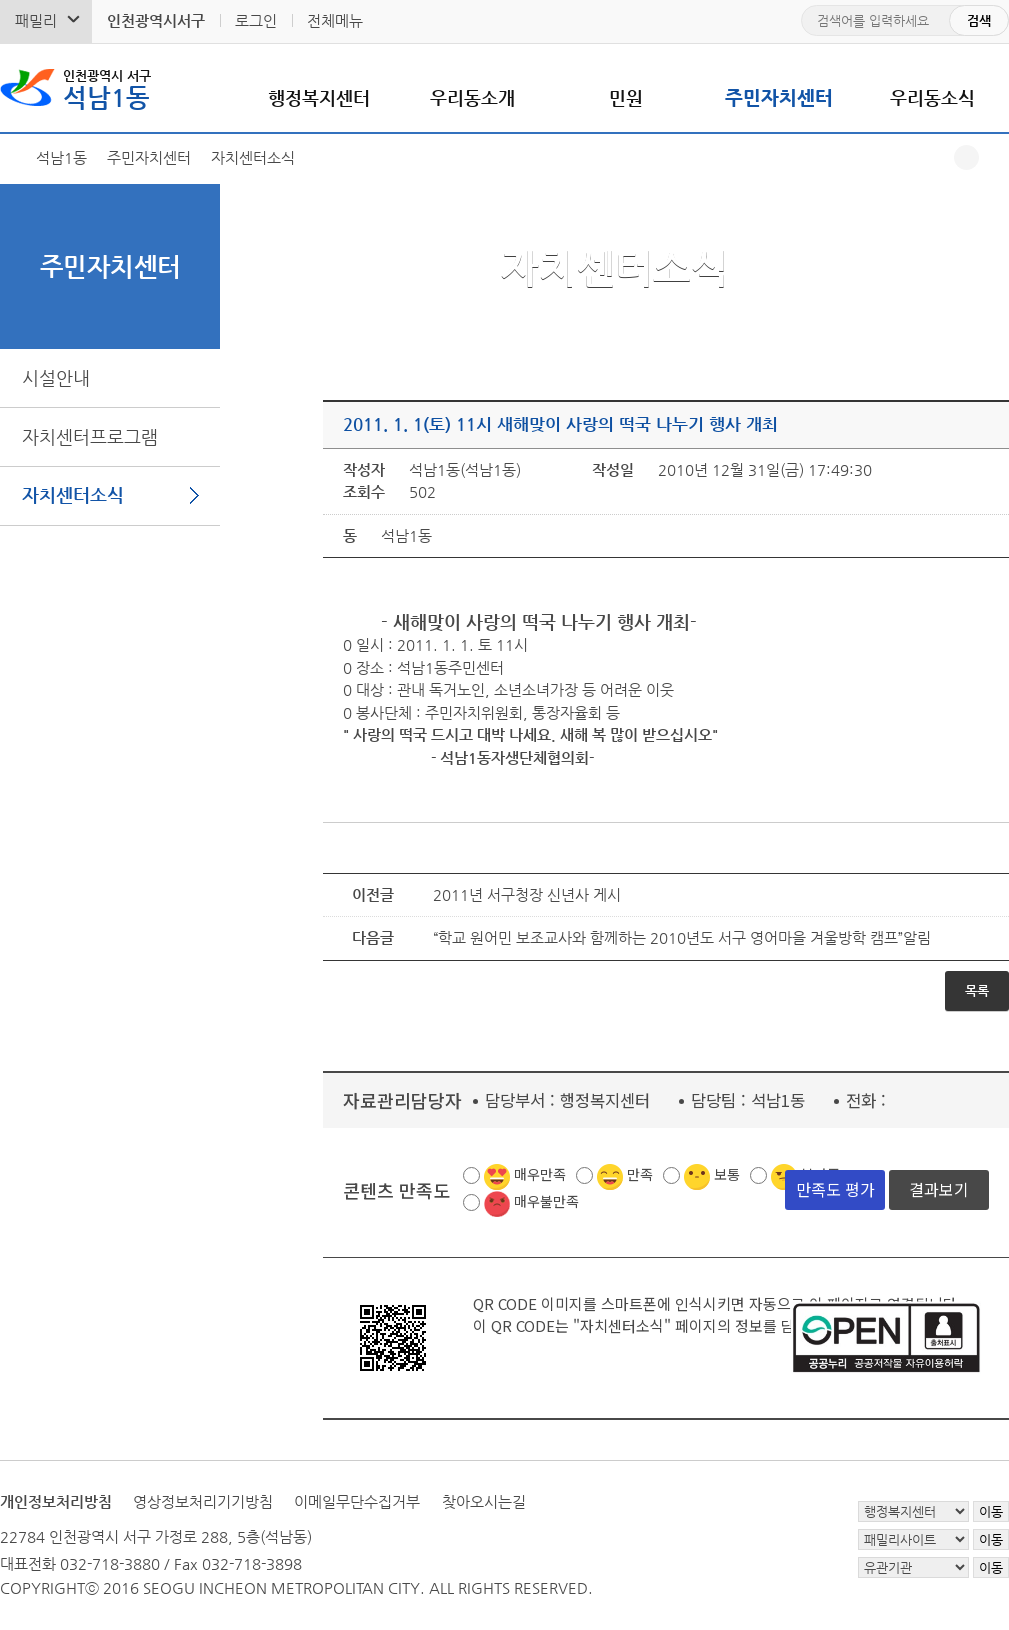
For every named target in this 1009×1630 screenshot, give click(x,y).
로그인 (256, 20)
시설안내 (56, 377)
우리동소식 (932, 97)
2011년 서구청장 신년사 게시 (527, 894)
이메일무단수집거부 (357, 1501)
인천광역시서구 (156, 20)
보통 (727, 1174)
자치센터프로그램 (90, 436)
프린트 (996, 157)
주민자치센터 (779, 97)
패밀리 (36, 20)
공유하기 (966, 157)
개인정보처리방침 (56, 1501)
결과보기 (939, 1189)
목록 (977, 990)
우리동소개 (472, 97)
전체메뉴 (335, 20)
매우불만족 (546, 1201)
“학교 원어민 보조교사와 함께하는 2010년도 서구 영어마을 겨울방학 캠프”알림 (682, 937)
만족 (640, 1174)
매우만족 (540, 1174)
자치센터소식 (73, 494)
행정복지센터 (319, 97)
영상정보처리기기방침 (203, 1501)
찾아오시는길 (484, 1501)
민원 (626, 97)
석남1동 (107, 88)
